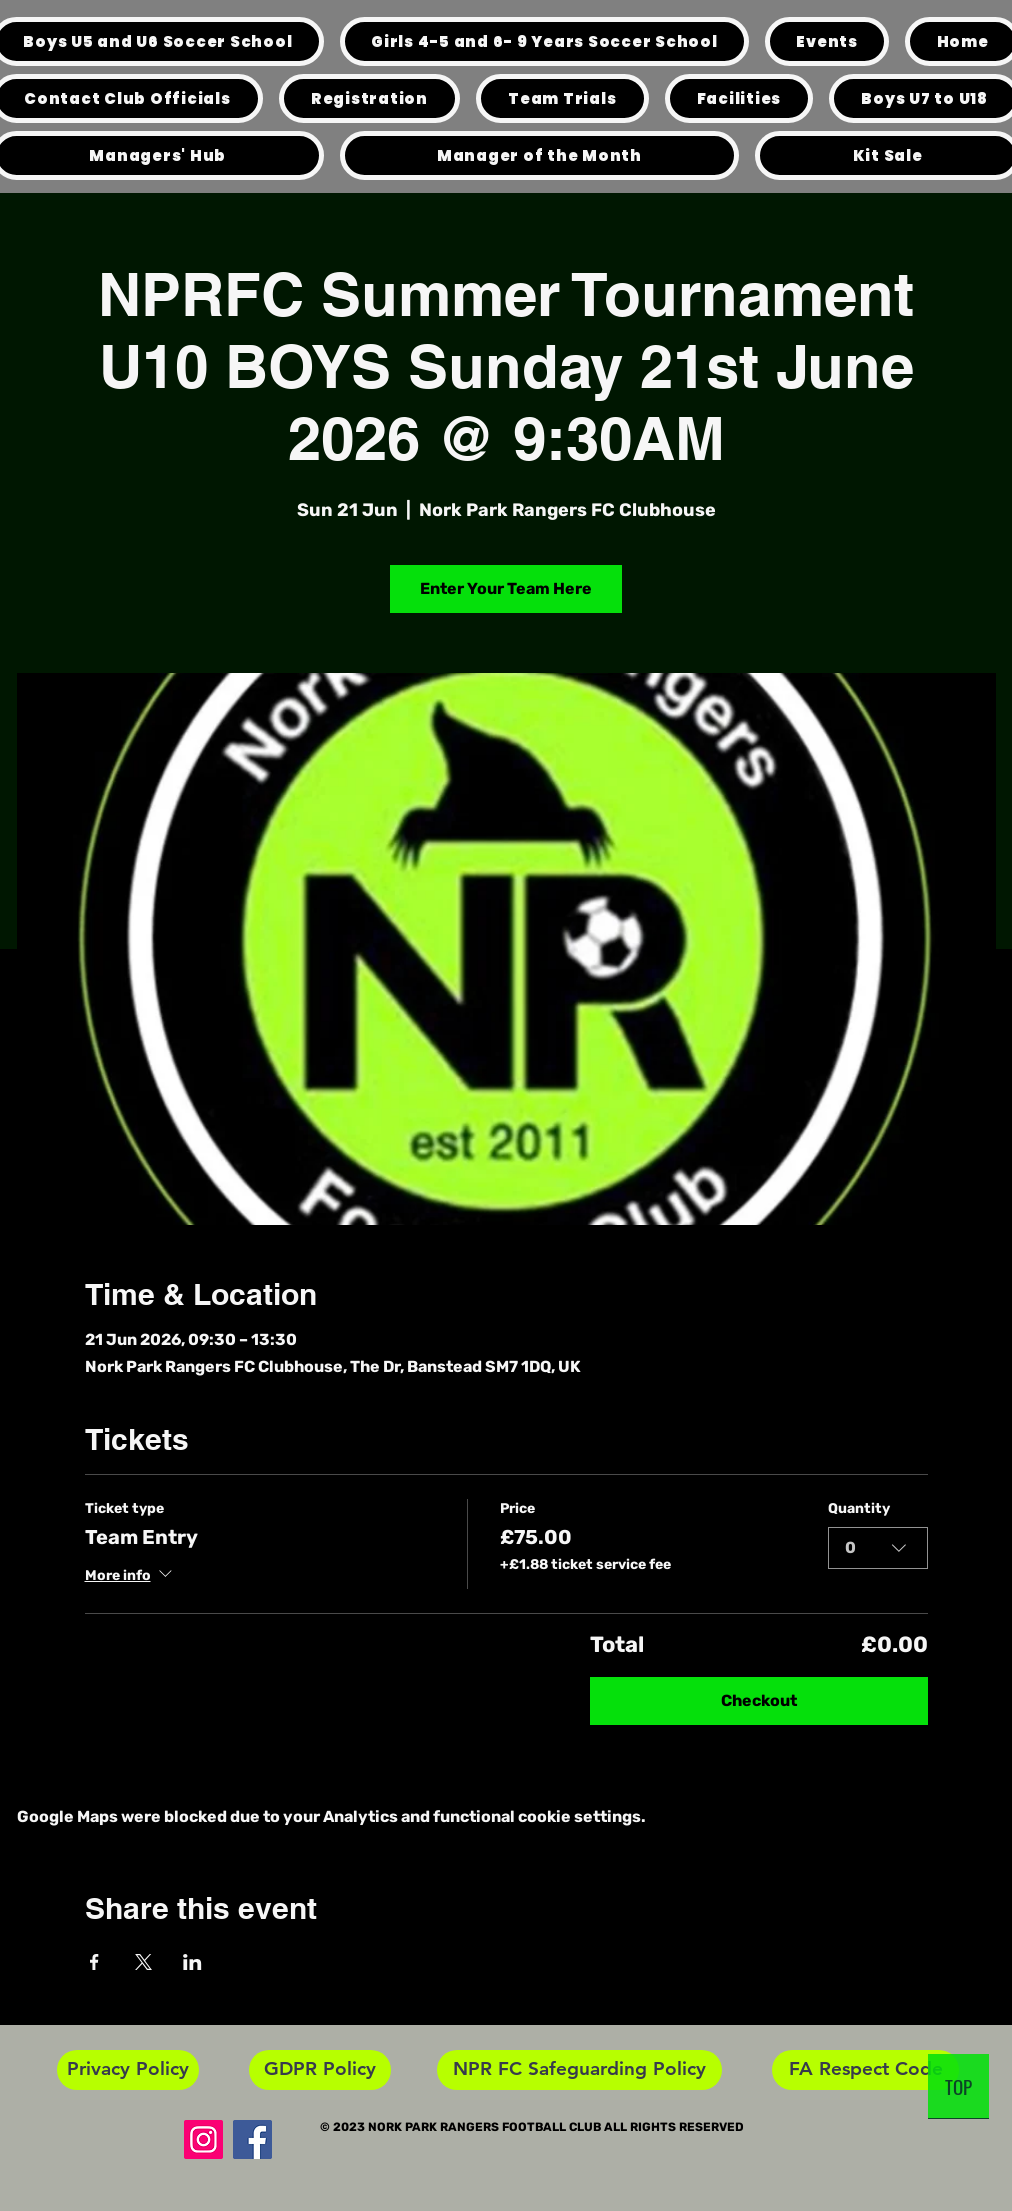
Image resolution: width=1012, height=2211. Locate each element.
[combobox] (878, 1548)
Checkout (759, 1700)
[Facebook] (252, 2139)
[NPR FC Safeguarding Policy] (579, 2070)
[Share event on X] (143, 1962)
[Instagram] (203, 2139)
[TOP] (958, 2086)
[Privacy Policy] (128, 2070)
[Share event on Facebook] (94, 1962)
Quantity (859, 1508)
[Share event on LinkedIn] (192, 1962)
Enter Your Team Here (506, 588)
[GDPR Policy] (320, 2070)
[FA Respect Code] (865, 2070)
